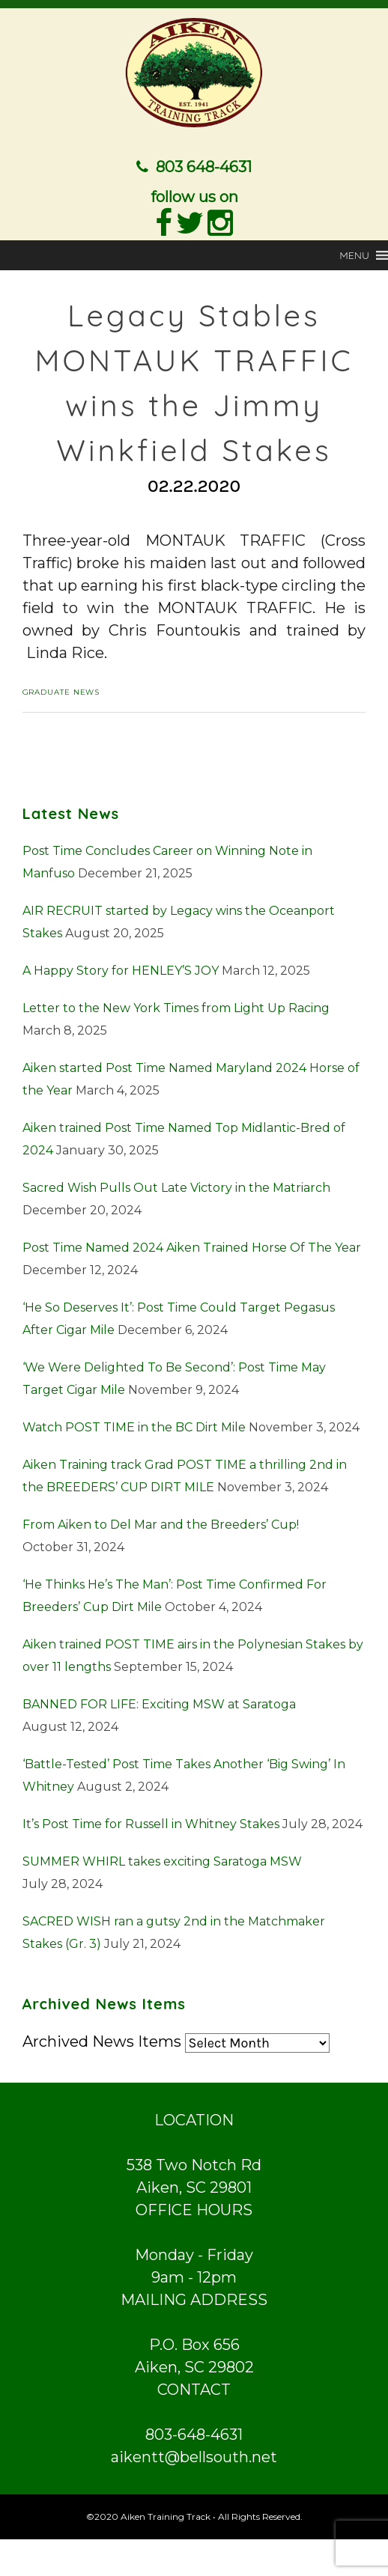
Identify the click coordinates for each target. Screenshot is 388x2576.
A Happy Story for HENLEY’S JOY (120, 967)
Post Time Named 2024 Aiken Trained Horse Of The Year (191, 1244)
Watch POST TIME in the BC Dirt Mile (134, 1424)
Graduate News (61, 689)
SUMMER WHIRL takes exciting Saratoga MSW (162, 1858)
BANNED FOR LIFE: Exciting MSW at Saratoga (159, 1701)
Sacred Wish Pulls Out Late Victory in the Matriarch (176, 1185)
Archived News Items (101, 2038)
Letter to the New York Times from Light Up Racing (176, 1005)
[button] (354, 252)
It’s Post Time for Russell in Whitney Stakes (150, 1821)
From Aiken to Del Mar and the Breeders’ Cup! (160, 1521)
